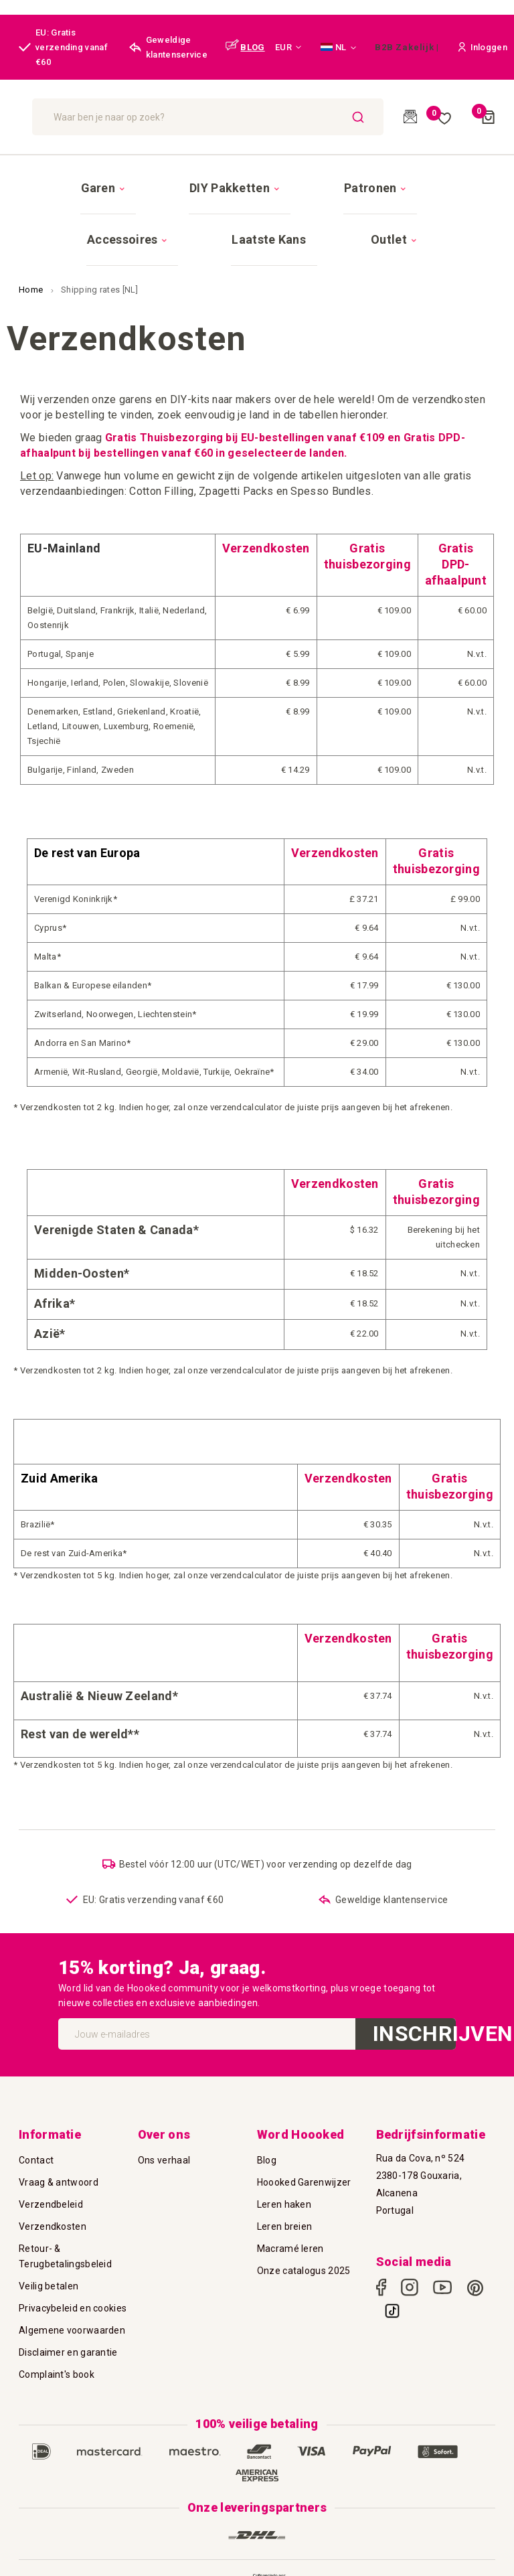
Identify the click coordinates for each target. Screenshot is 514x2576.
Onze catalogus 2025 (304, 2238)
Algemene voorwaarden (72, 2298)
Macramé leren (290, 2216)
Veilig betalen (48, 2254)
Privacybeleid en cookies (72, 2276)
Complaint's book (56, 2342)
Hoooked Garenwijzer (304, 2150)
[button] (288, 47)
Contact (36, 2128)
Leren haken (284, 2172)
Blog (266, 2128)
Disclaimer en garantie (68, 2320)
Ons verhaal (164, 2128)
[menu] (257, 189)
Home (32, 243)
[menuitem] (89, 176)
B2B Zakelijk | (407, 47)
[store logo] (81, 116)
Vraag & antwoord (58, 2150)
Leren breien (285, 2194)
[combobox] (281, 116)
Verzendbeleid (51, 2172)
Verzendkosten (52, 2194)
